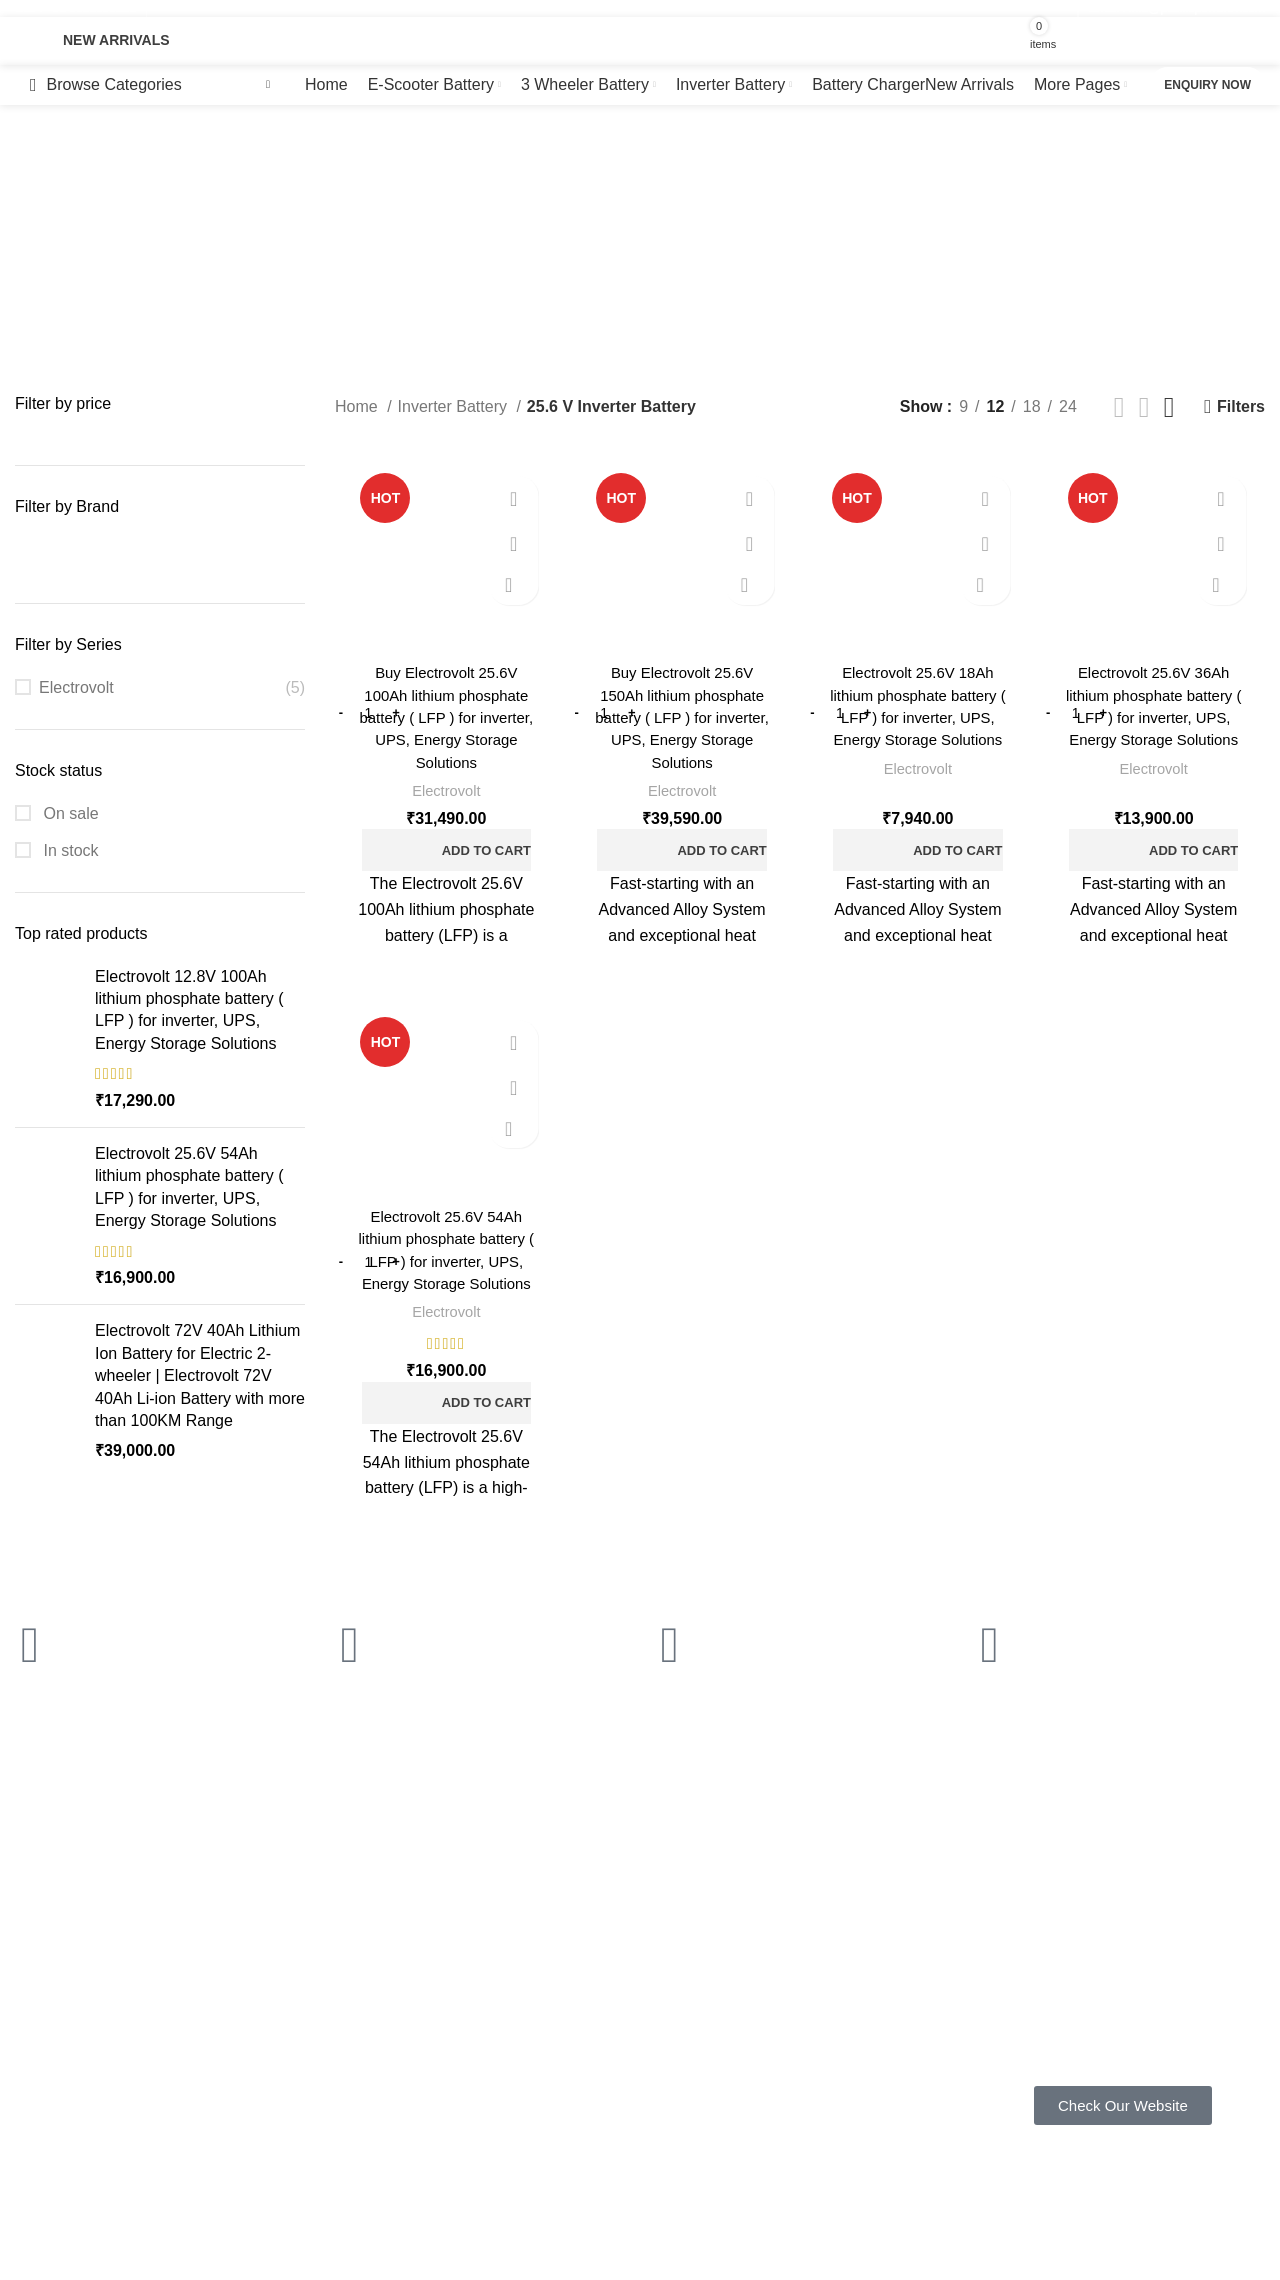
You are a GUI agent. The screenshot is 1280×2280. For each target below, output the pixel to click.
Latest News (560, 2058)
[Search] (531, 41)
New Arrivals (116, 40)
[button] (443, 852)
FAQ (280, 1921)
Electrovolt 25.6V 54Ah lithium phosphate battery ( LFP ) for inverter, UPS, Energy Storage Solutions (189, 1187)
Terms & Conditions (582, 1990)
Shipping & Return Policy (599, 1956)
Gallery (288, 1956)
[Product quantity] (365, 713)
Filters (1241, 406)
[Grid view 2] (1119, 407)
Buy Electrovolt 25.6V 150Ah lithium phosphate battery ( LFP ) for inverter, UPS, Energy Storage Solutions (681, 719)
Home (358, 406)
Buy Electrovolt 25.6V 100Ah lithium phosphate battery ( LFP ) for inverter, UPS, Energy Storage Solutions (444, 719)
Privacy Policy (565, 1921)
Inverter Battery (455, 406)
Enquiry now (1207, 85)
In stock (69, 850)
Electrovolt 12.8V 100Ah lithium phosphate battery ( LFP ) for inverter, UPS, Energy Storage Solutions (189, 1010)
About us (293, 1990)
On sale (69, 813)
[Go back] (275, 206)
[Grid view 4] (1169, 407)
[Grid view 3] (1144, 407)
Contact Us (556, 2024)
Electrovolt (76, 687)
